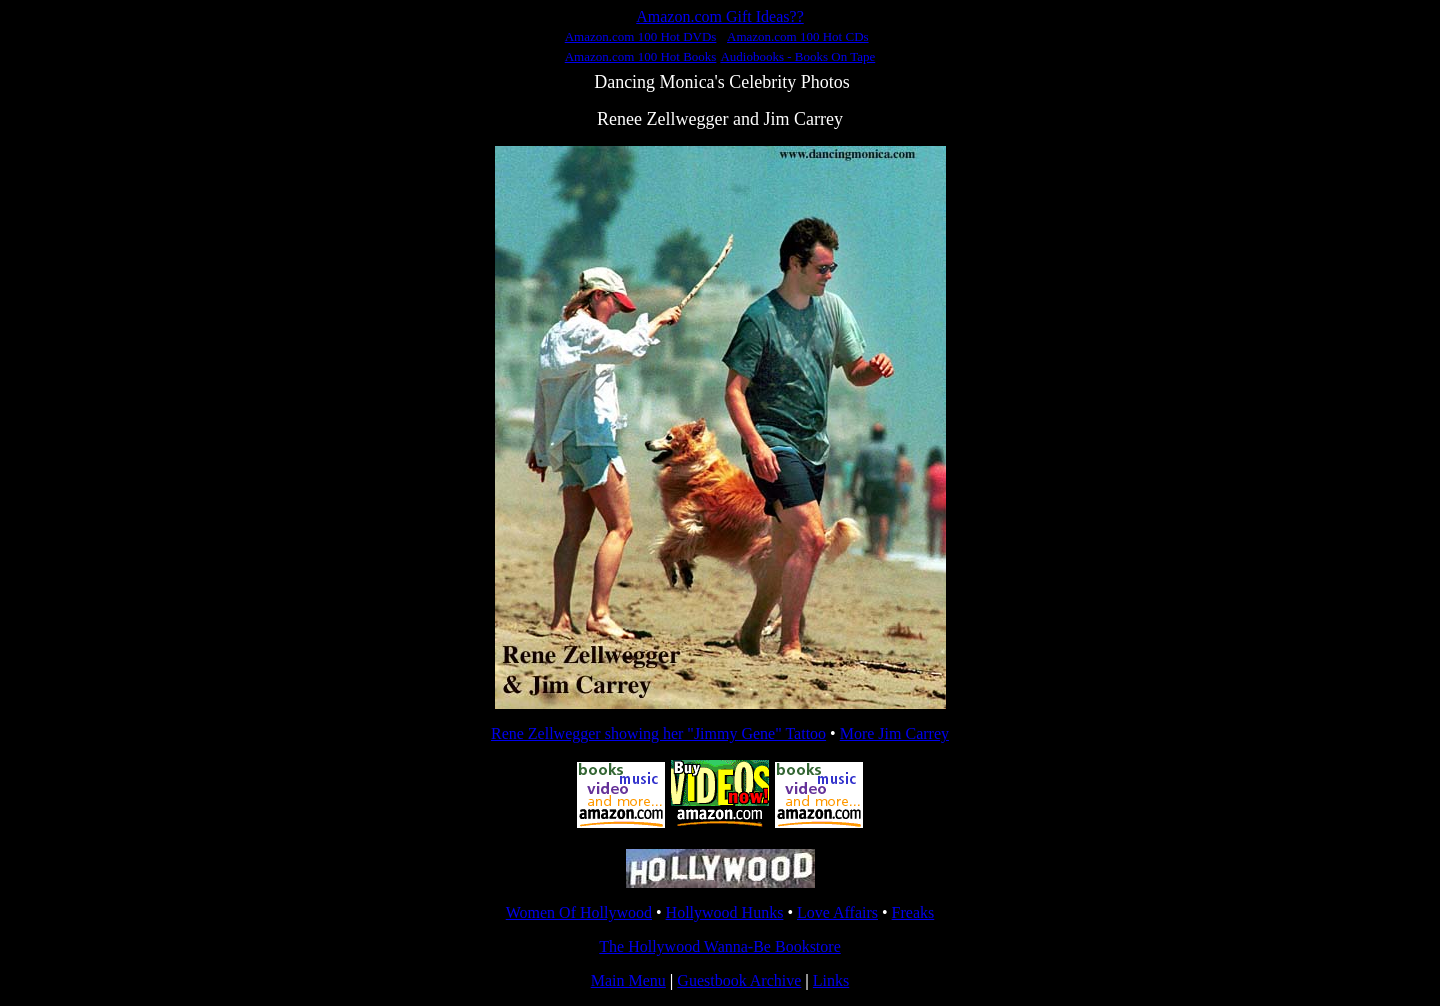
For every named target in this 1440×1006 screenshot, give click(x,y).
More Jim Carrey (894, 733)
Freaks (913, 912)
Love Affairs (837, 912)
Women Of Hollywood (579, 912)
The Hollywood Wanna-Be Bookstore (719, 946)
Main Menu (628, 980)
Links (831, 980)
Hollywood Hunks (725, 912)
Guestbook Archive (739, 980)
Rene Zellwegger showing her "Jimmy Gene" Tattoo (658, 733)
